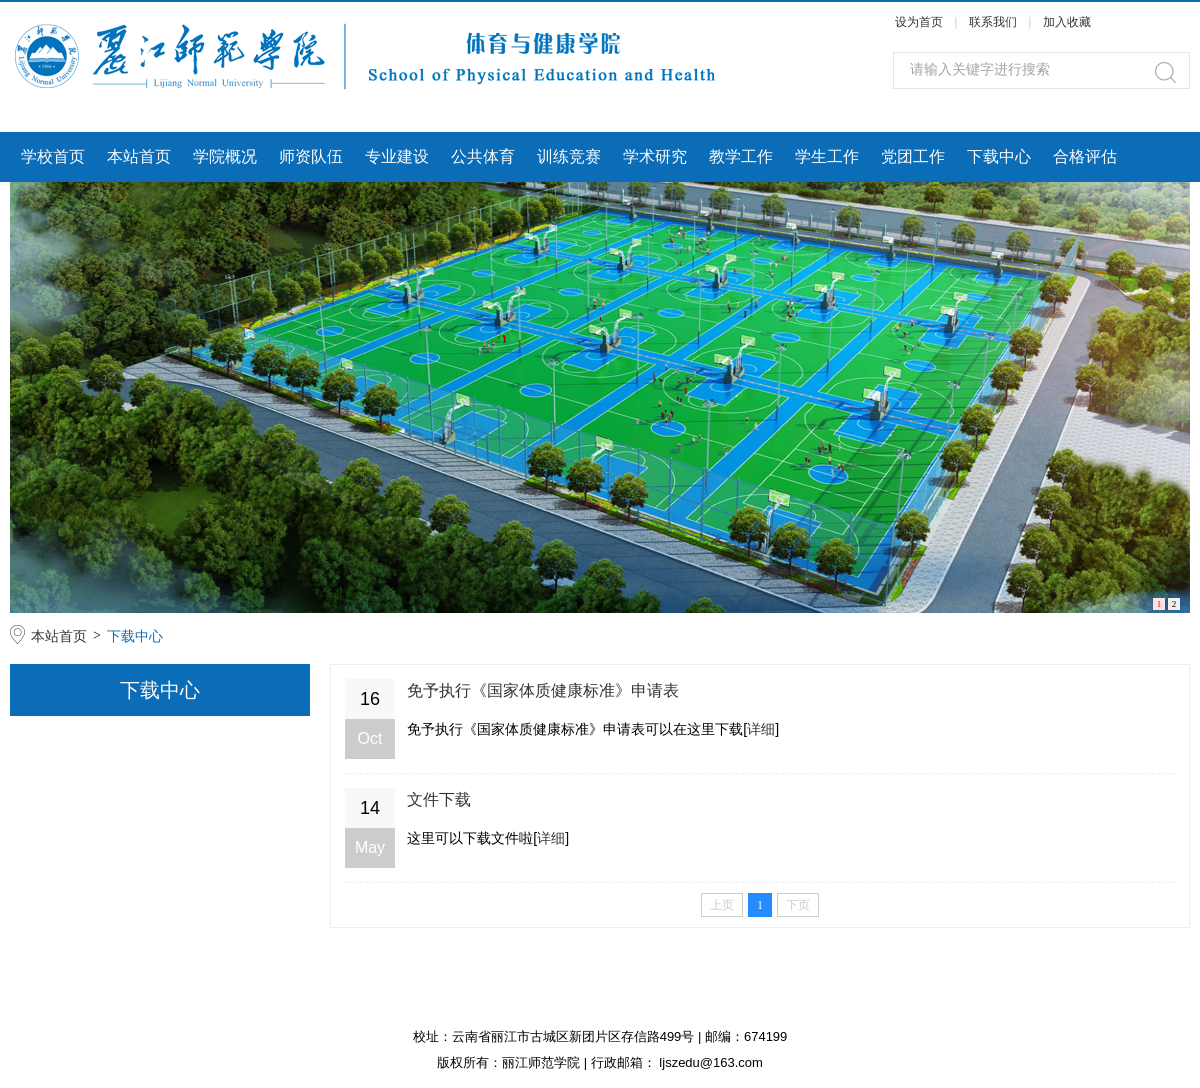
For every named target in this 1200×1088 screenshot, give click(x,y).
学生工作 (827, 156)
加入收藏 (1067, 22)
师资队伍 (311, 156)
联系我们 (994, 22)
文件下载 (439, 799)
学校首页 (53, 156)
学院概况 (225, 156)
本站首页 (139, 156)
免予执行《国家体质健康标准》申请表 (543, 690)
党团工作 (913, 156)
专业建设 (397, 156)
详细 (761, 729)
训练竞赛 (569, 156)
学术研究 (655, 156)
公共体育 (483, 156)
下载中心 (999, 156)
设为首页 (919, 22)
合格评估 (1085, 156)
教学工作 (741, 156)
